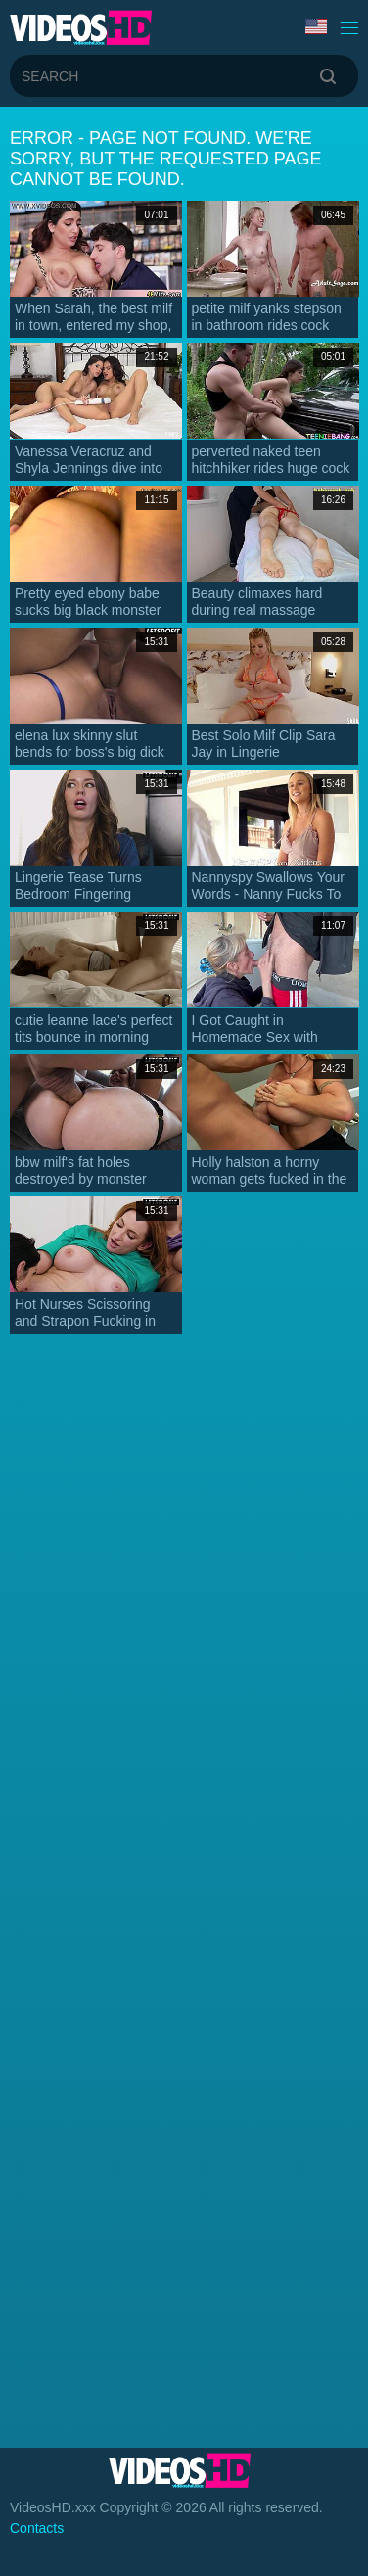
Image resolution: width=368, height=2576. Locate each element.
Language (316, 26)
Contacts (37, 2528)
